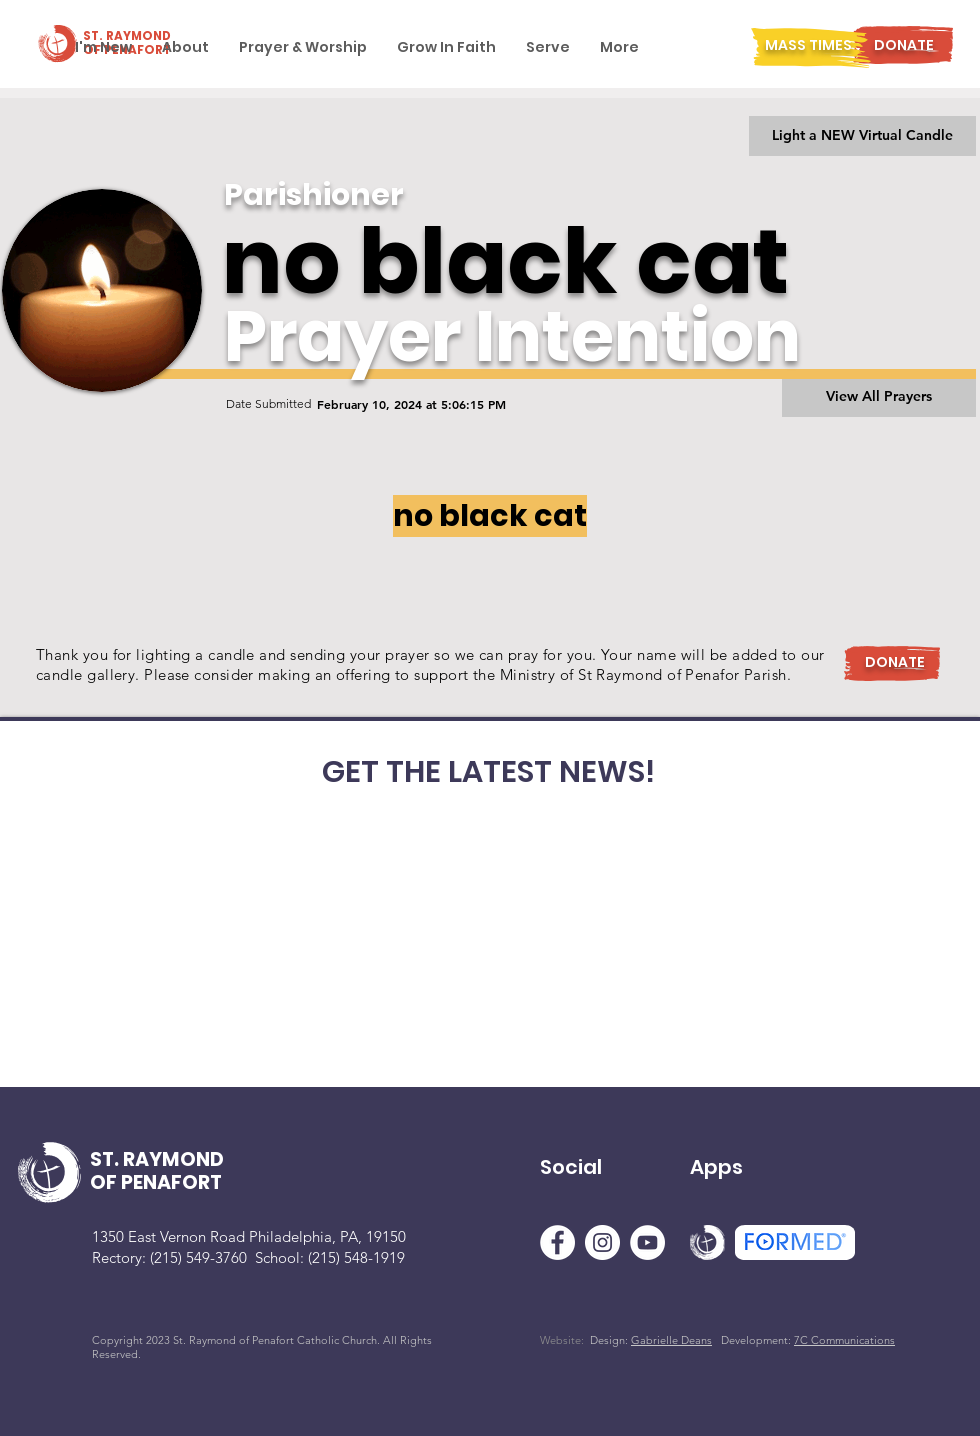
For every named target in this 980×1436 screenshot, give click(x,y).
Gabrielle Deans (671, 1340)
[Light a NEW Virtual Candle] (862, 136)
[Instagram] (602, 1242)
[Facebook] (557, 1242)
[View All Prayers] (879, 397)
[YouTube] (647, 1242)
